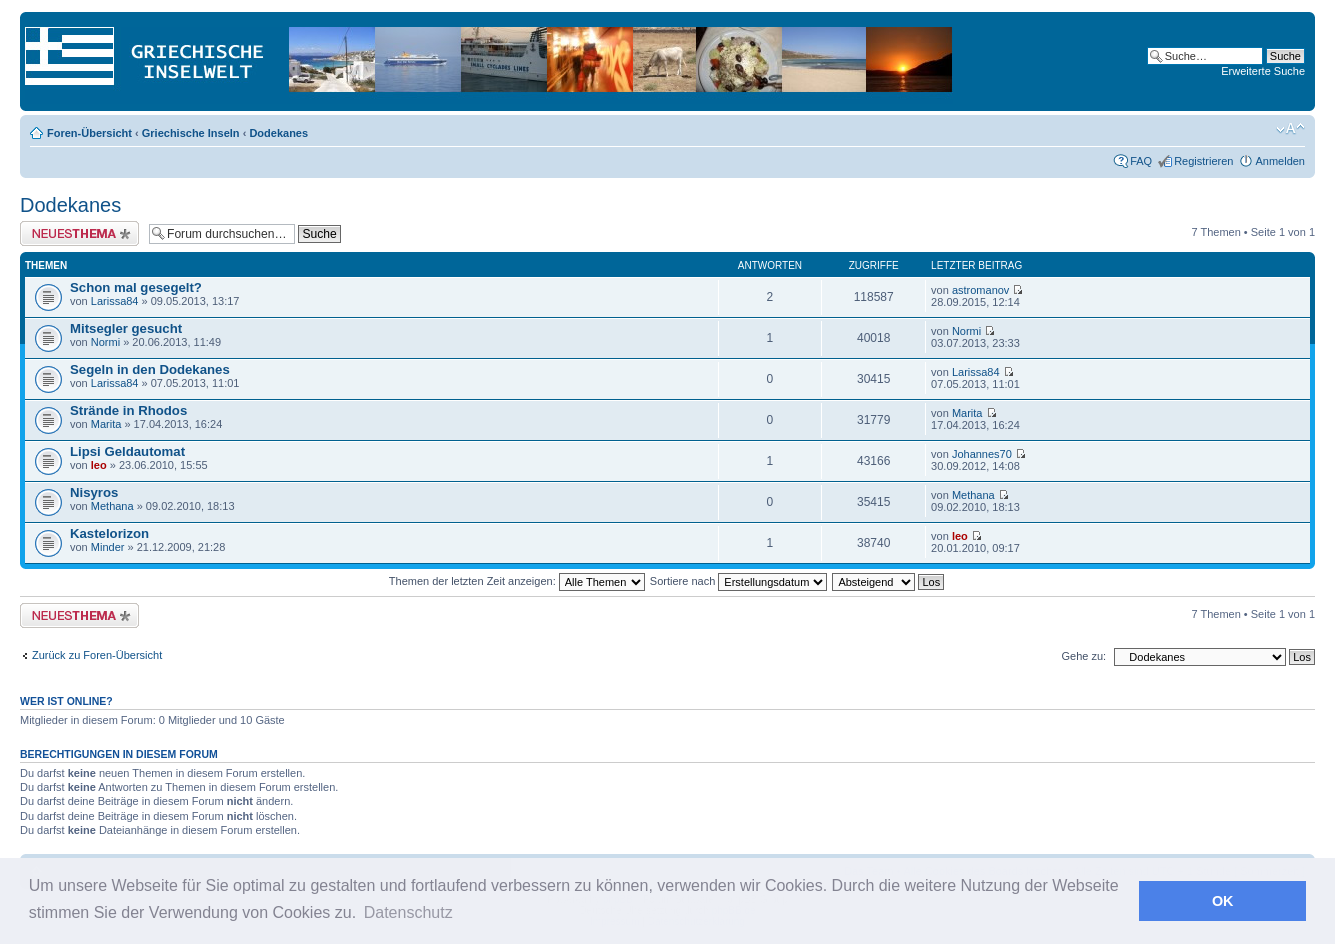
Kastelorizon (109, 533)
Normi (105, 342)
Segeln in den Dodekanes (150, 369)
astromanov (980, 290)
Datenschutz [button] (408, 912)
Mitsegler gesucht (126, 328)
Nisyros (94, 492)
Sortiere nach (738, 581)
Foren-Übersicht (89, 133)
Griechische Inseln (191, 133)
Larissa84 (115, 301)
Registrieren (1203, 161)
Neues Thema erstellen (79, 233)
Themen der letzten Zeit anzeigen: (517, 581)
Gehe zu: (1083, 656)
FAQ (1141, 161)
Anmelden (1280, 161)
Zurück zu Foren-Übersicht (97, 655)
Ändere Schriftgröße (1290, 129)
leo (99, 465)
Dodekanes (278, 133)
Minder (108, 547)
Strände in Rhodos (128, 410)
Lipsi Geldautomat (127, 451)
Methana (112, 506)
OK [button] (1223, 901)
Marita (106, 424)
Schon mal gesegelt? (136, 287)
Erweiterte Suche (1263, 71)
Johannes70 (982, 454)
